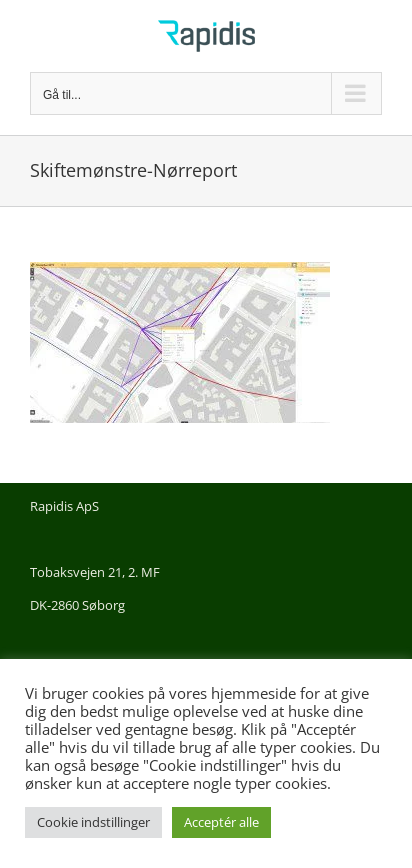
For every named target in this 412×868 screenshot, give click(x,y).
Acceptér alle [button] (221, 822)
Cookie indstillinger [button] (93, 822)
